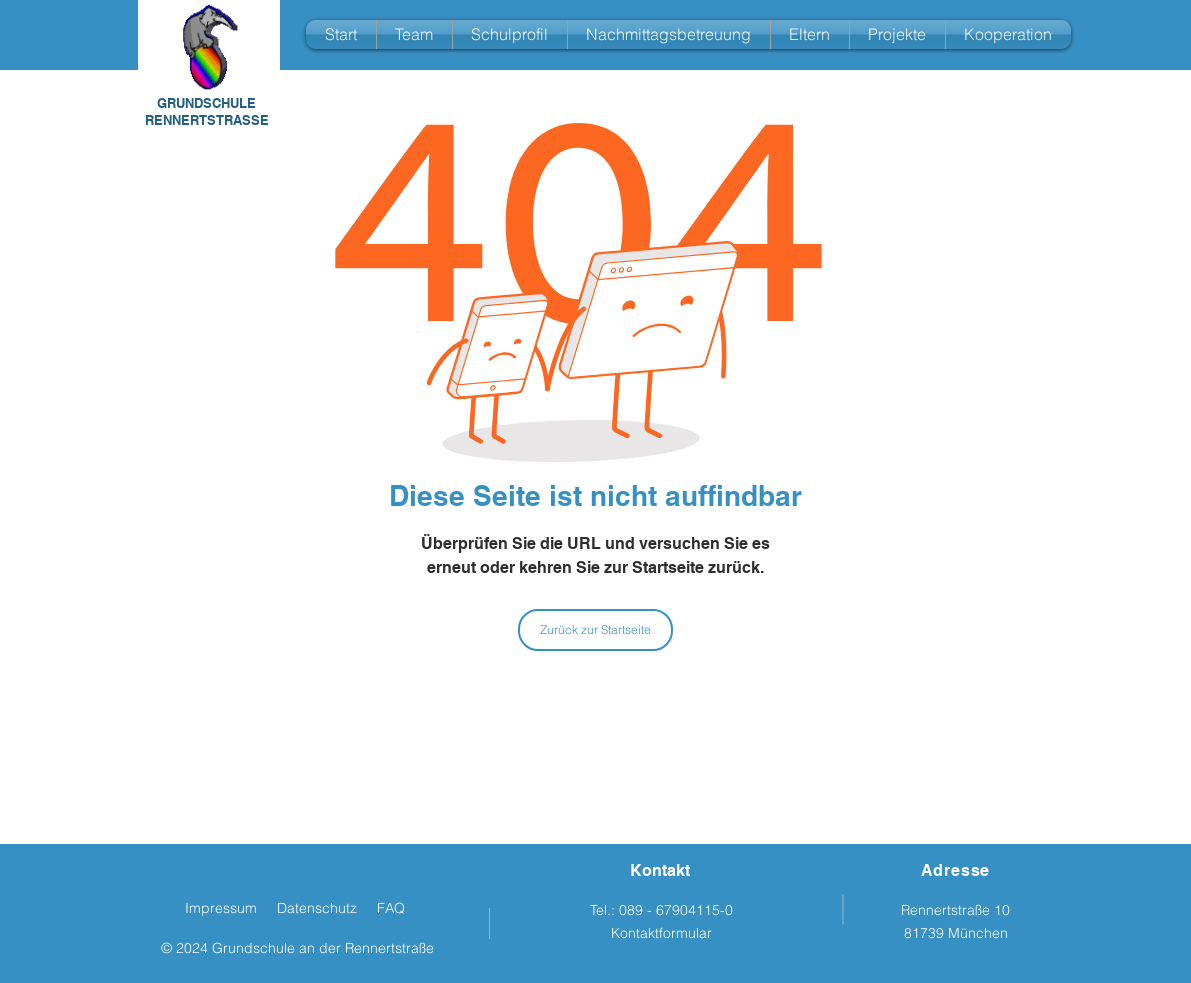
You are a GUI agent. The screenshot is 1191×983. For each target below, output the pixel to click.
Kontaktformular (661, 933)
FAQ (391, 908)
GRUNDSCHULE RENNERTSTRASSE (207, 111)
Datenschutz (317, 908)
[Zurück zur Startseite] (595, 630)
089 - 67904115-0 (676, 910)
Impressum (221, 908)
